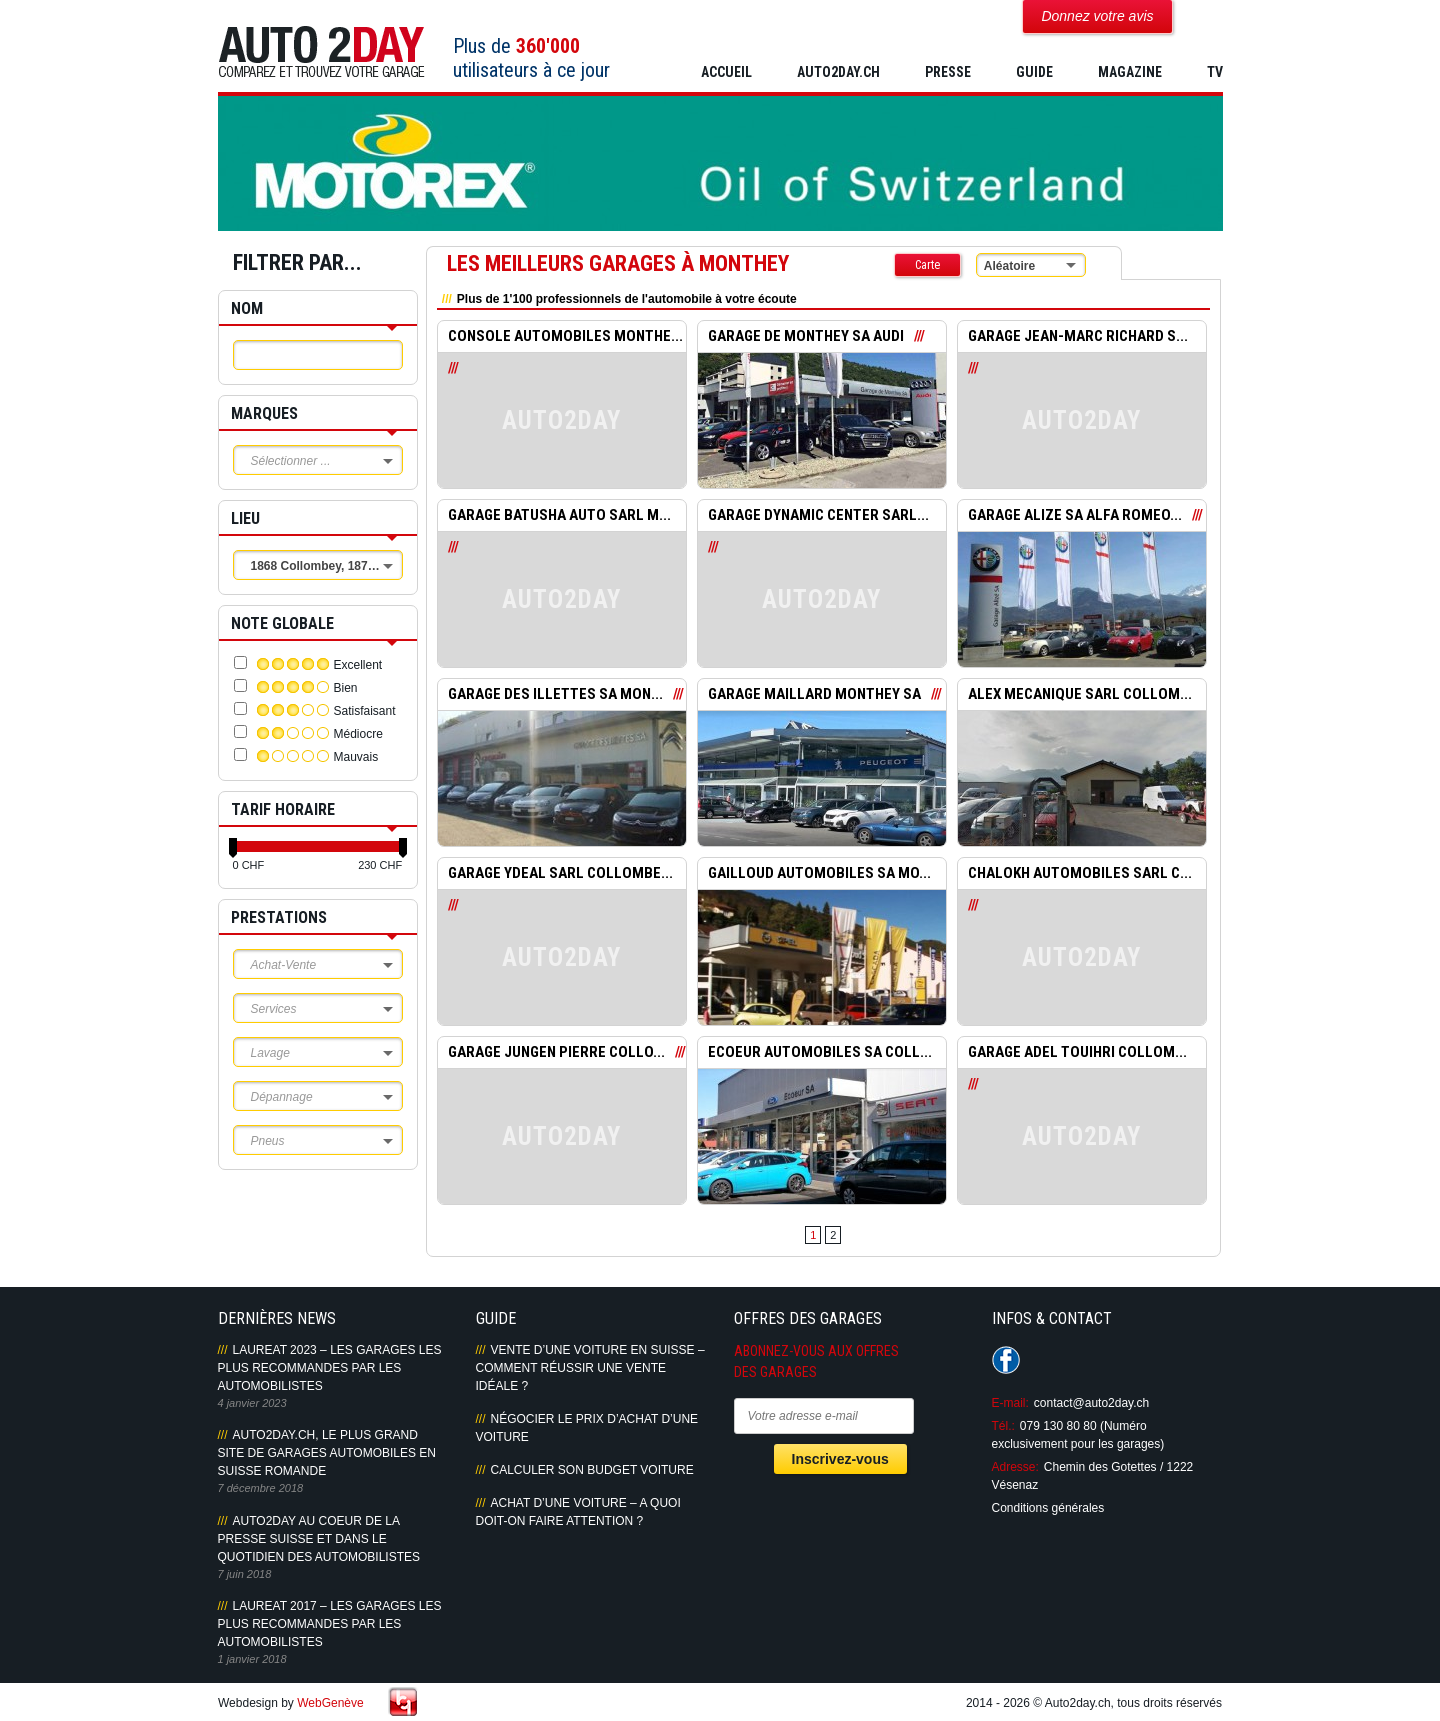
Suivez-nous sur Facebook (1006, 1360)
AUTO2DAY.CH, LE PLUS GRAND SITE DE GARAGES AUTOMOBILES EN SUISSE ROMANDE (327, 1453)
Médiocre (358, 734)
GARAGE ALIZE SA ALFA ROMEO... (1075, 516)
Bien (346, 688)
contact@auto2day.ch (1091, 1403)
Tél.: (1003, 1426)
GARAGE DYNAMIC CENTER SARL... (818, 516)
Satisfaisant (365, 711)
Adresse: (1015, 1467)
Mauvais (356, 757)
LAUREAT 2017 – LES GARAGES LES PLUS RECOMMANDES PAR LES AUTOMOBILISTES (330, 1624)
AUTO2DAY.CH (838, 72)
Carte (927, 265)
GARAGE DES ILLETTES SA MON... (555, 695)
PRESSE (948, 72)
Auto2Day (321, 52)
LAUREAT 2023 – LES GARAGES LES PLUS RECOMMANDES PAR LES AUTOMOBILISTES (330, 1368)
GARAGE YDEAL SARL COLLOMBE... (560, 874)
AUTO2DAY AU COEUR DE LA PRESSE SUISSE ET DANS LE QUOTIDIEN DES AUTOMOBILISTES (319, 1539)
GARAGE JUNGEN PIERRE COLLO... (556, 1053)
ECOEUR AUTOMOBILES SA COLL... (820, 1053)
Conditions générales (1048, 1508)
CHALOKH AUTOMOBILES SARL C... (1080, 874)
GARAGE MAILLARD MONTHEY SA (814, 695)
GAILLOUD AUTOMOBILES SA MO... (819, 874)
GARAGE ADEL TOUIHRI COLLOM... (1077, 1053)
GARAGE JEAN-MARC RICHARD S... (1078, 337)
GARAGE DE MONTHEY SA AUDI (806, 337)
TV (1215, 72)
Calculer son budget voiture (592, 1470)
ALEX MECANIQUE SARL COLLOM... (1080, 695)
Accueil (726, 72)
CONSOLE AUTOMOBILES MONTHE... (565, 337)
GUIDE (1034, 72)
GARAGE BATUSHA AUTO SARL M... (559, 516)
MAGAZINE (1130, 72)
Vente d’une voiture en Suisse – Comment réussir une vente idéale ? (590, 1368)
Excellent (358, 665)
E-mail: (1010, 1403)
